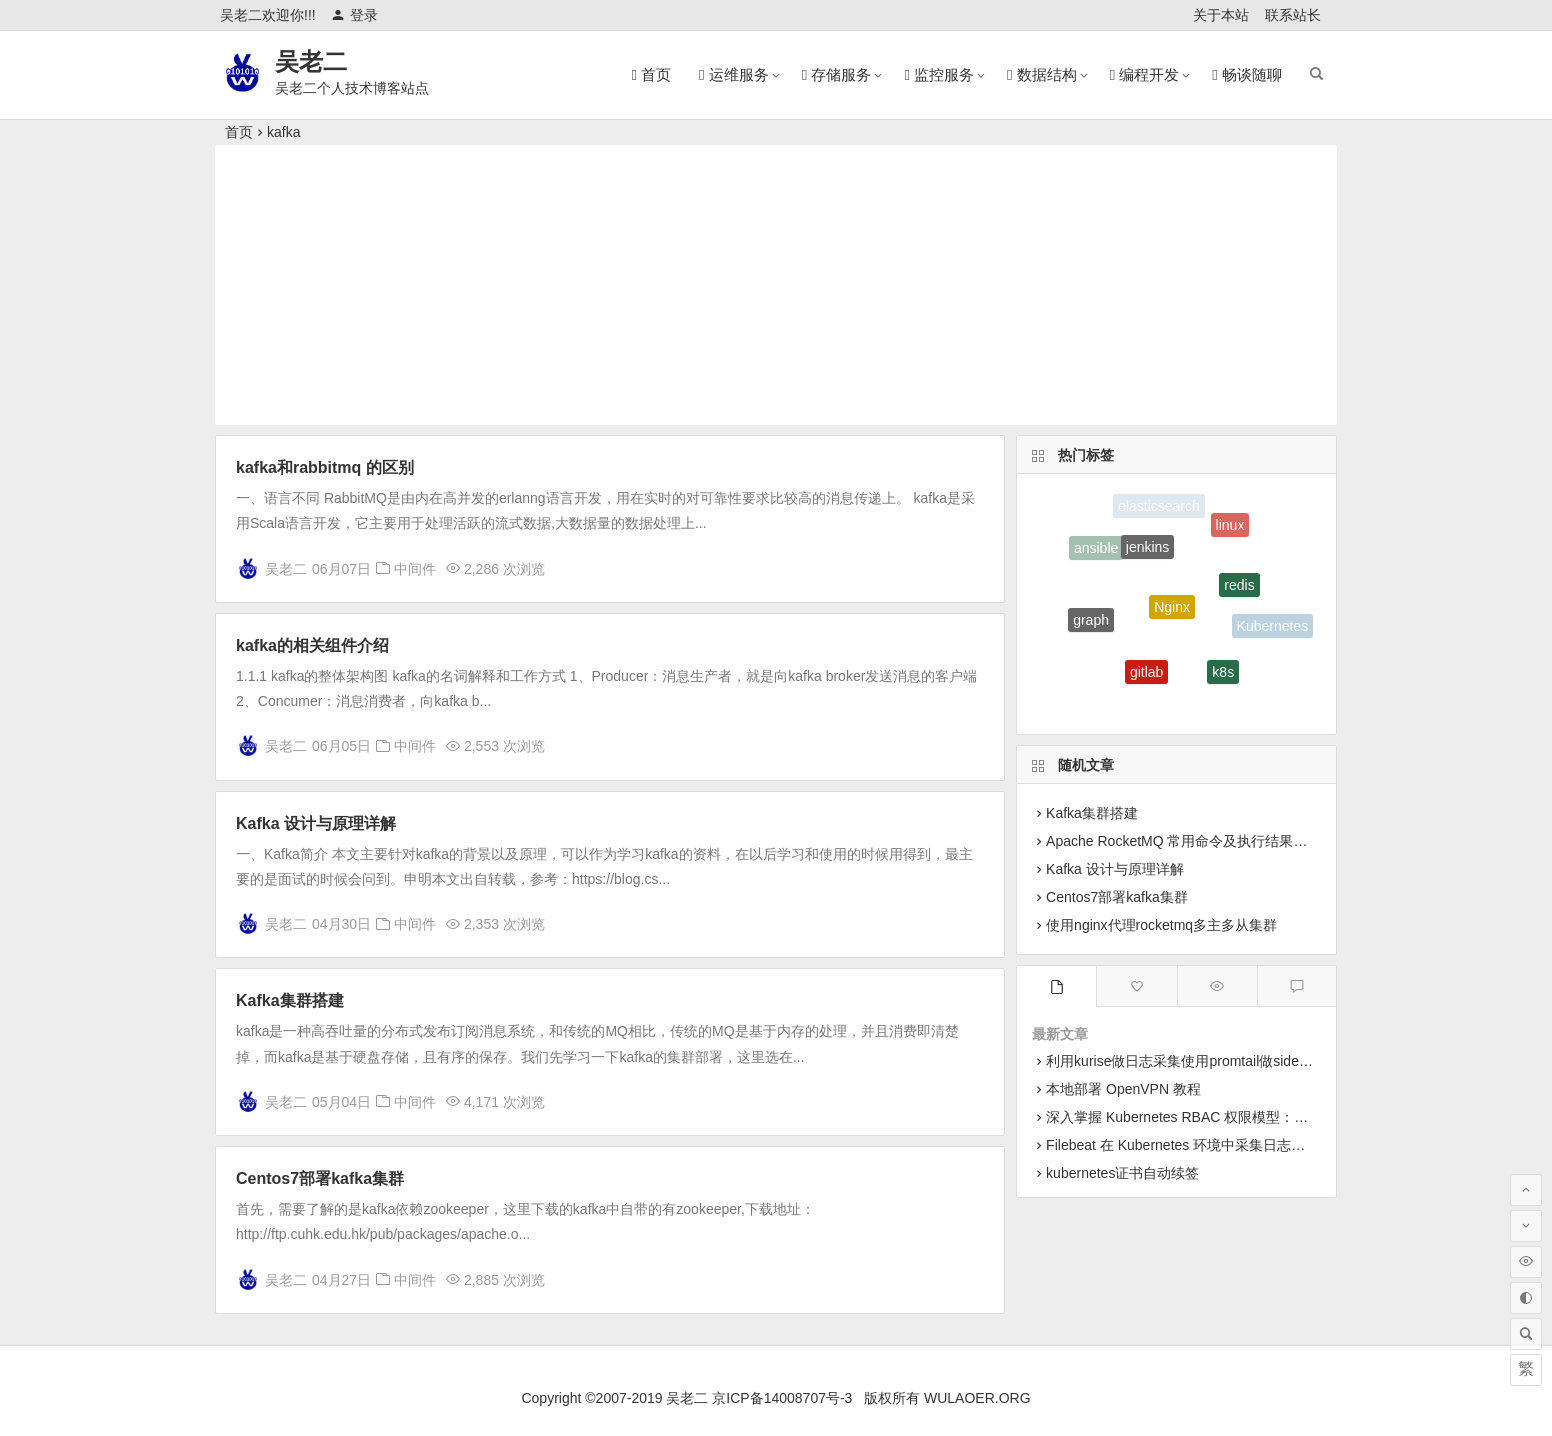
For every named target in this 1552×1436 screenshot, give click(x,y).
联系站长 (1293, 15)
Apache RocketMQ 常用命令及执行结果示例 (1183, 841)
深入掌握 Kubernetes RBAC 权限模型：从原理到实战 (1212, 1117)
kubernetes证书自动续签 (1122, 1173)
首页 (239, 132)
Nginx (1172, 619)
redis (1239, 594)
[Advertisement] (776, 285)
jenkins (1148, 556)
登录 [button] (354, 15)
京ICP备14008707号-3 (782, 1398)
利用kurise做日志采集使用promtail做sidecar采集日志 (1210, 1061)
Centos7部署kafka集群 (320, 1178)
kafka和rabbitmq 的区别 (325, 467)
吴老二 (311, 61)
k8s (1223, 678)
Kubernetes (1273, 628)
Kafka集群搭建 (290, 1000)
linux (1230, 529)
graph (1091, 626)
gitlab (1146, 679)
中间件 (415, 569)
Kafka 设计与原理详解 (316, 823)
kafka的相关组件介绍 (312, 645)
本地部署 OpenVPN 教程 (1123, 1089)
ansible (1096, 551)
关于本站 (1221, 15)
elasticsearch (1159, 507)
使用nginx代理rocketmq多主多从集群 (1161, 925)
